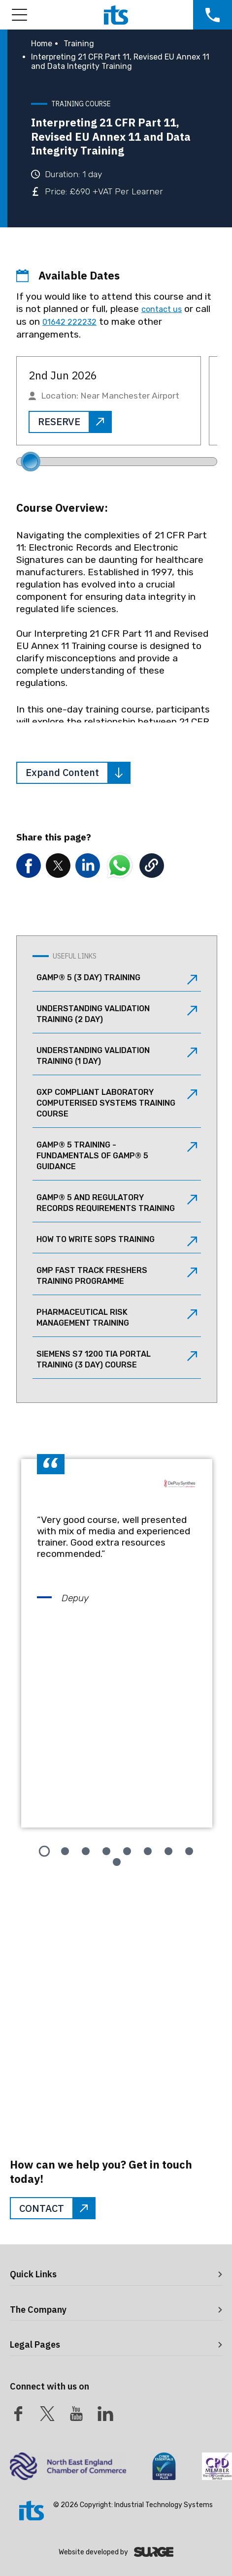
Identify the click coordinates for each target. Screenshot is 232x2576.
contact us (161, 309)
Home (41, 43)
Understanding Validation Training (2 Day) (116, 1014)
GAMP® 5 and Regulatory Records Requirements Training (116, 1203)
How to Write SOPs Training (116, 1240)
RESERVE (74, 422)
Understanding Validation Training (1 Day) (116, 1056)
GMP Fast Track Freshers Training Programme (116, 1276)
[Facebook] (18, 2413)
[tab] (44, 1850)
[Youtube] (76, 2413)
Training (79, 43)
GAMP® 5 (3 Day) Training (116, 979)
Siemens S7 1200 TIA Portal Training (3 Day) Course (116, 1359)
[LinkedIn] (105, 2413)
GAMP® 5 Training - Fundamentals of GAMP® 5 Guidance (116, 1155)
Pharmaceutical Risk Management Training (116, 1317)
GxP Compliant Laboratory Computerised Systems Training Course (116, 1102)
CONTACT (57, 2208)
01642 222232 (69, 322)
